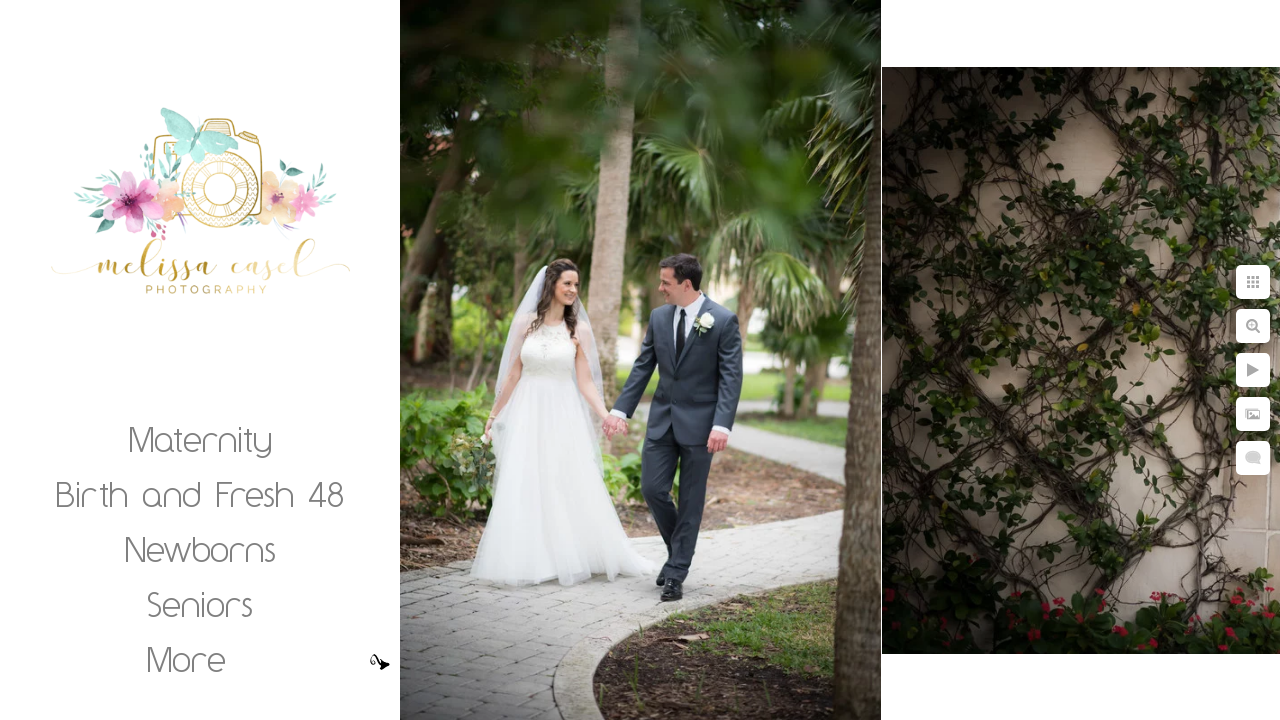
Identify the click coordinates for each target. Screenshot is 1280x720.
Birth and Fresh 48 (200, 494)
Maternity (200, 439)
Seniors (200, 604)
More (186, 659)
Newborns (200, 549)
